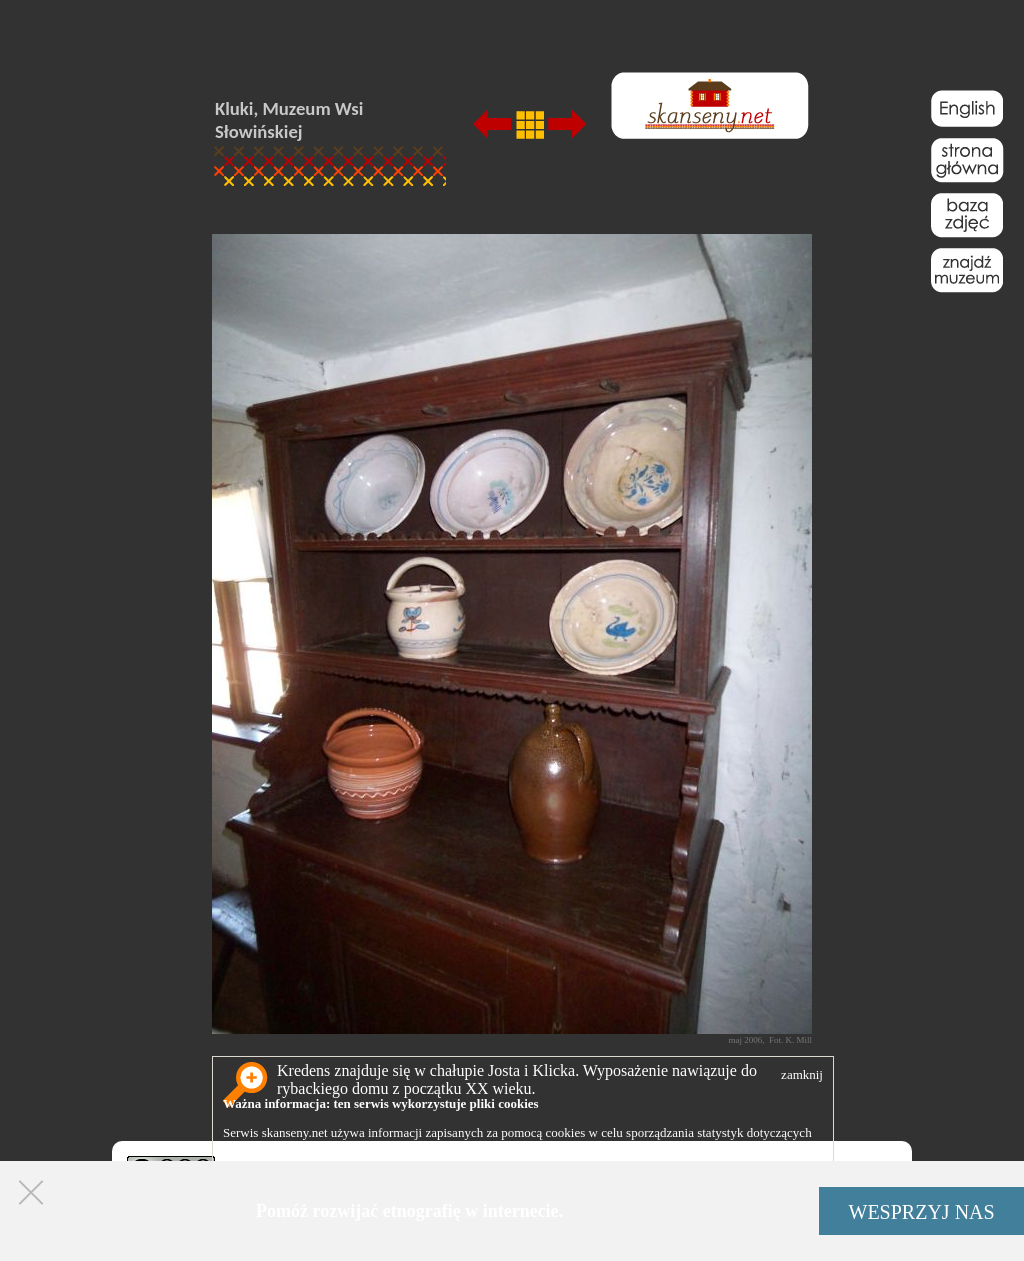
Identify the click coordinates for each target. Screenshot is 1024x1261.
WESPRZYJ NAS (922, 1212)
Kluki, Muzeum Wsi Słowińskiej (289, 120)
